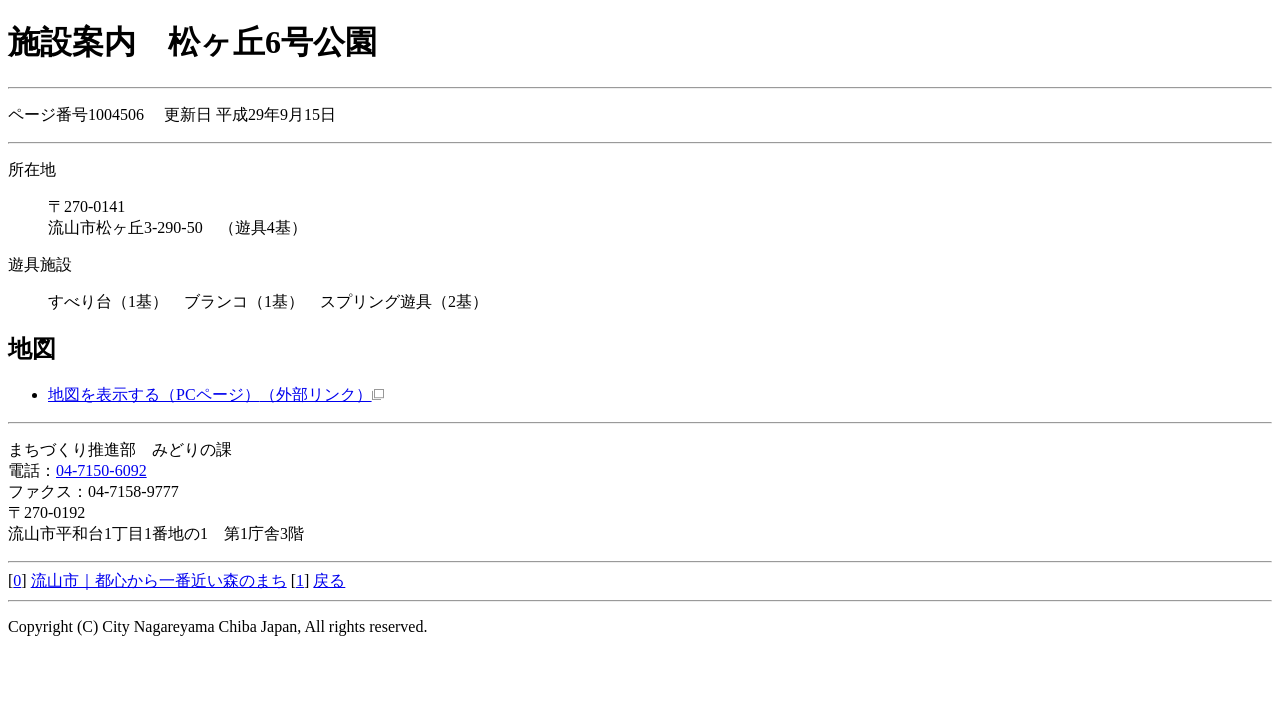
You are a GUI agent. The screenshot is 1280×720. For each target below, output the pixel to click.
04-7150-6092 (101, 470)
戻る (329, 580)
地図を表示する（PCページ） (216, 394)
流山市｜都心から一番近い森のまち (159, 580)
